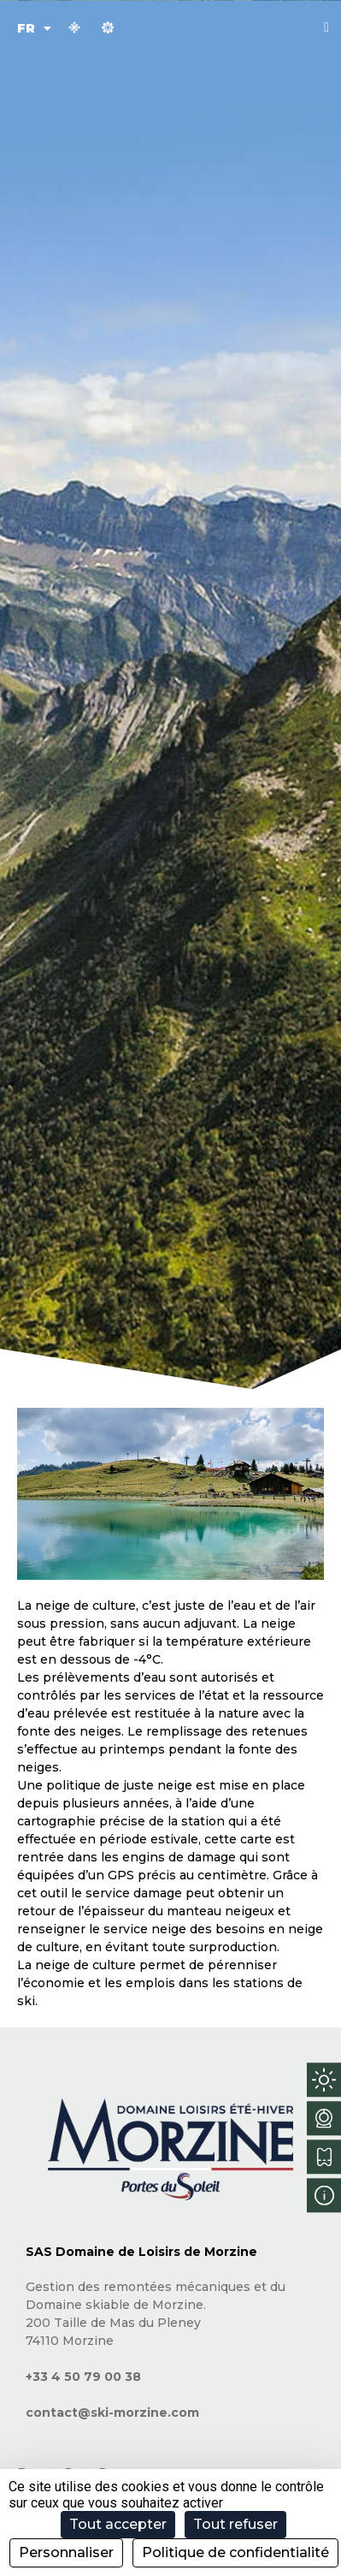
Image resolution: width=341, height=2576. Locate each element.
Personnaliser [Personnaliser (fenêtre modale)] (66, 2552)
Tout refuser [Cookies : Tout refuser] (235, 2524)
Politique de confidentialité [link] (235, 2552)
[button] (326, 27)
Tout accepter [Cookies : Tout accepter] (118, 2524)
